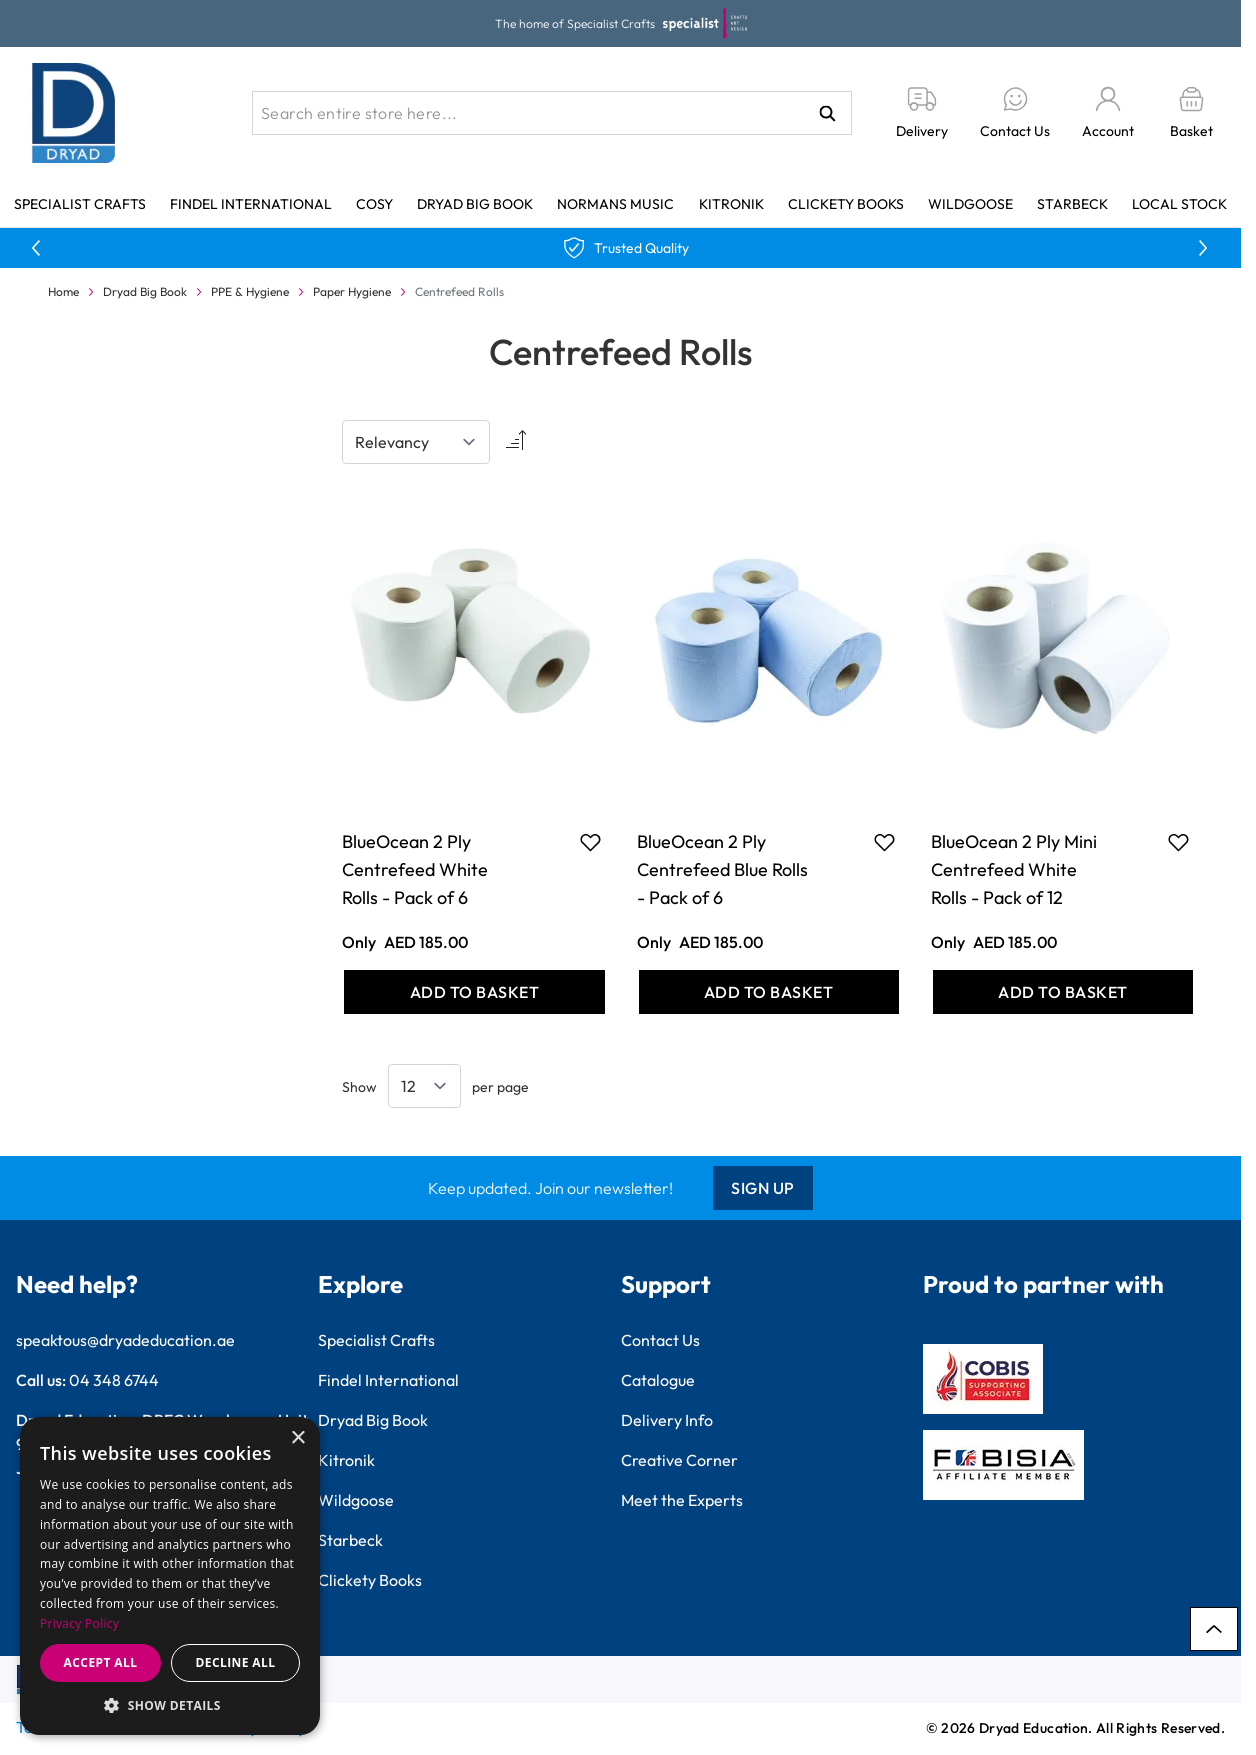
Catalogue (658, 1380)
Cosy (374, 204)
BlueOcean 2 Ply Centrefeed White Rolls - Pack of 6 (415, 869)
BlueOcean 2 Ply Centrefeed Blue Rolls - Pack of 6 (722, 869)
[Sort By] (416, 442)
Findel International (251, 204)
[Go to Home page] (74, 113)
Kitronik (731, 204)
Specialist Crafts (80, 204)
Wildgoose (970, 204)
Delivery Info (667, 1420)
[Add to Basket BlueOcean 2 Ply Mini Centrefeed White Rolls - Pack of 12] (1063, 992)
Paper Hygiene (352, 291)
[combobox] (552, 113)
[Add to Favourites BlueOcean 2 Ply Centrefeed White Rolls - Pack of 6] (590, 842)
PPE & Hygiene (250, 291)
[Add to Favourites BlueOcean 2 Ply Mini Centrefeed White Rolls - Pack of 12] (1178, 842)
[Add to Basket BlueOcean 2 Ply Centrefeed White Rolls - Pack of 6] (474, 992)
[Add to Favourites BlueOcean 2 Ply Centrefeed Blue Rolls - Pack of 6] (884, 842)
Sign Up (763, 1188)
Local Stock (1179, 204)
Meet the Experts (682, 1500)
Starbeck (1072, 204)
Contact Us (660, 1340)
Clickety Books (846, 204)
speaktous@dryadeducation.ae (125, 1340)
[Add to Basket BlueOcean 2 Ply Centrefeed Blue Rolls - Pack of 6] (769, 992)
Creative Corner (679, 1460)
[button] (170, 1705)
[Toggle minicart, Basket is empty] (1191, 113)
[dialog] (170, 1576)
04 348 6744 (114, 1380)
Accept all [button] (101, 1662)
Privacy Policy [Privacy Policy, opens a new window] (79, 1623)
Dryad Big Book (475, 204)
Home (63, 291)
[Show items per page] (424, 1086)
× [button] (297, 1438)
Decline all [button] (236, 1662)
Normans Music (615, 204)
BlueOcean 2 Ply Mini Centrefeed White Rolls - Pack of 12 (1014, 869)
